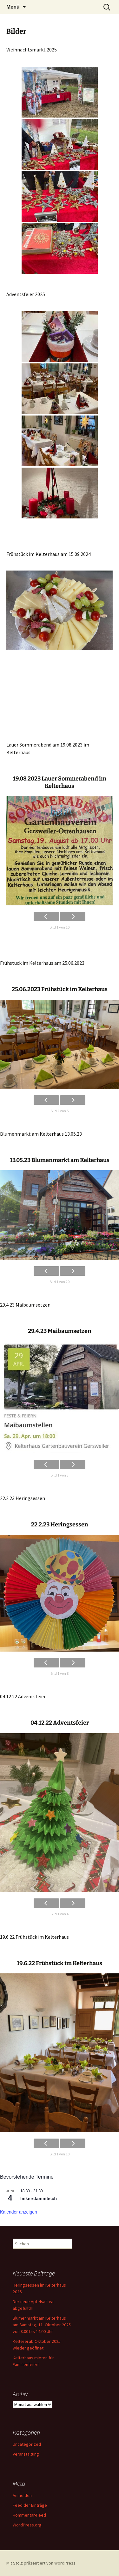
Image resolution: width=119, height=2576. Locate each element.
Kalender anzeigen (18, 2211)
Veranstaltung (26, 2454)
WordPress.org (27, 2525)
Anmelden (22, 2495)
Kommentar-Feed (29, 2515)
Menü (13, 7)
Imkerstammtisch (38, 2198)
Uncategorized (27, 2444)
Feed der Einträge (30, 2505)
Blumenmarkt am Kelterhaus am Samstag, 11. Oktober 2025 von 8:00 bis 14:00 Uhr (42, 2324)
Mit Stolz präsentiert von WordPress (41, 2563)
